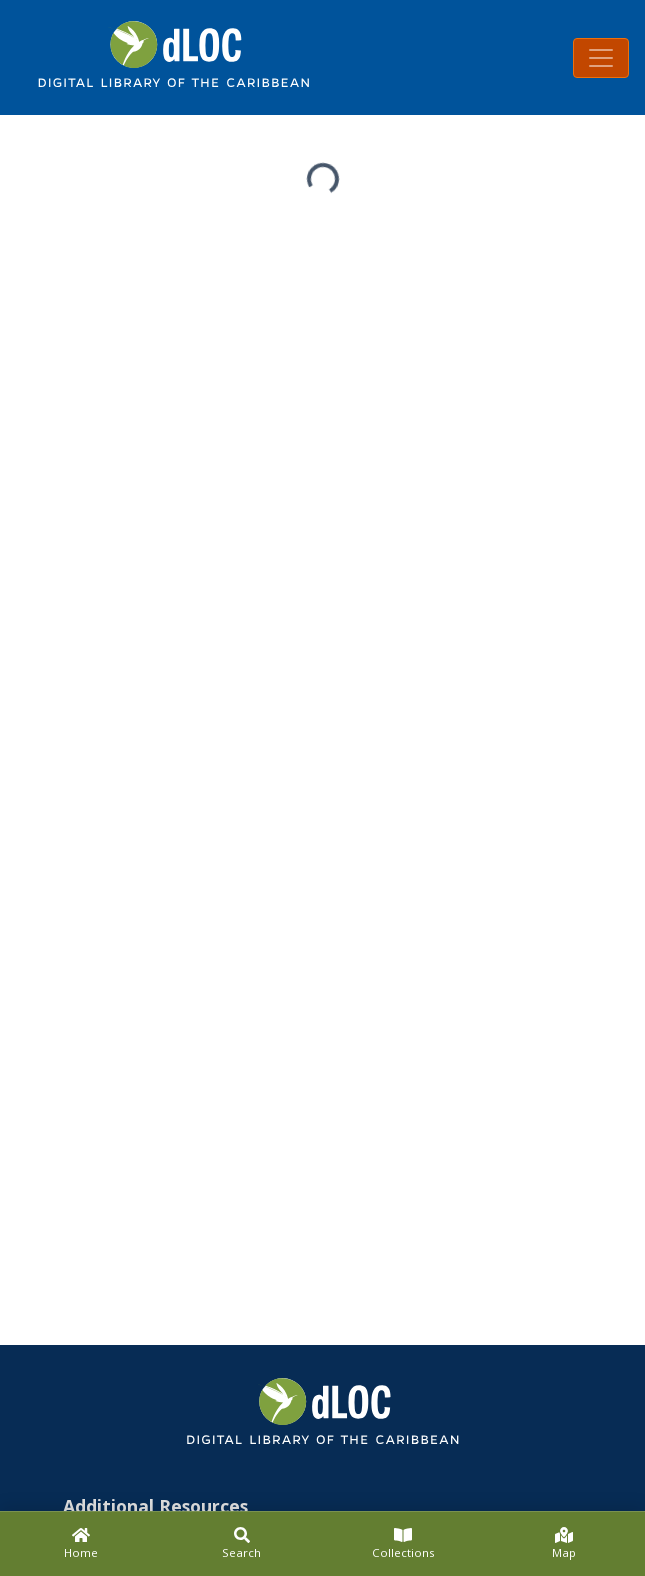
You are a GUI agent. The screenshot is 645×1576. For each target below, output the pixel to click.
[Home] (80, 1544)
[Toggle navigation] (601, 58)
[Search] (241, 1544)
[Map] (564, 1544)
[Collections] (403, 1544)
